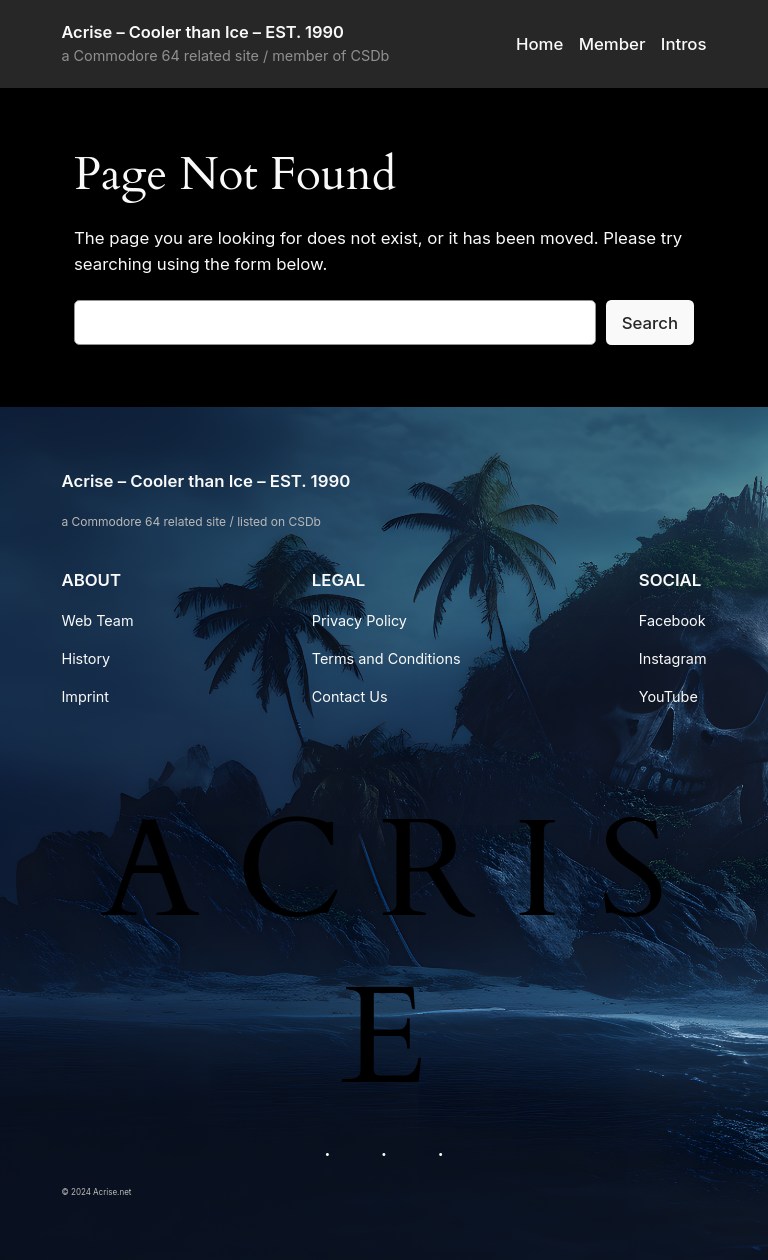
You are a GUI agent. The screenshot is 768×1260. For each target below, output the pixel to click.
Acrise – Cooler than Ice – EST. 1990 (202, 32)
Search (650, 323)
